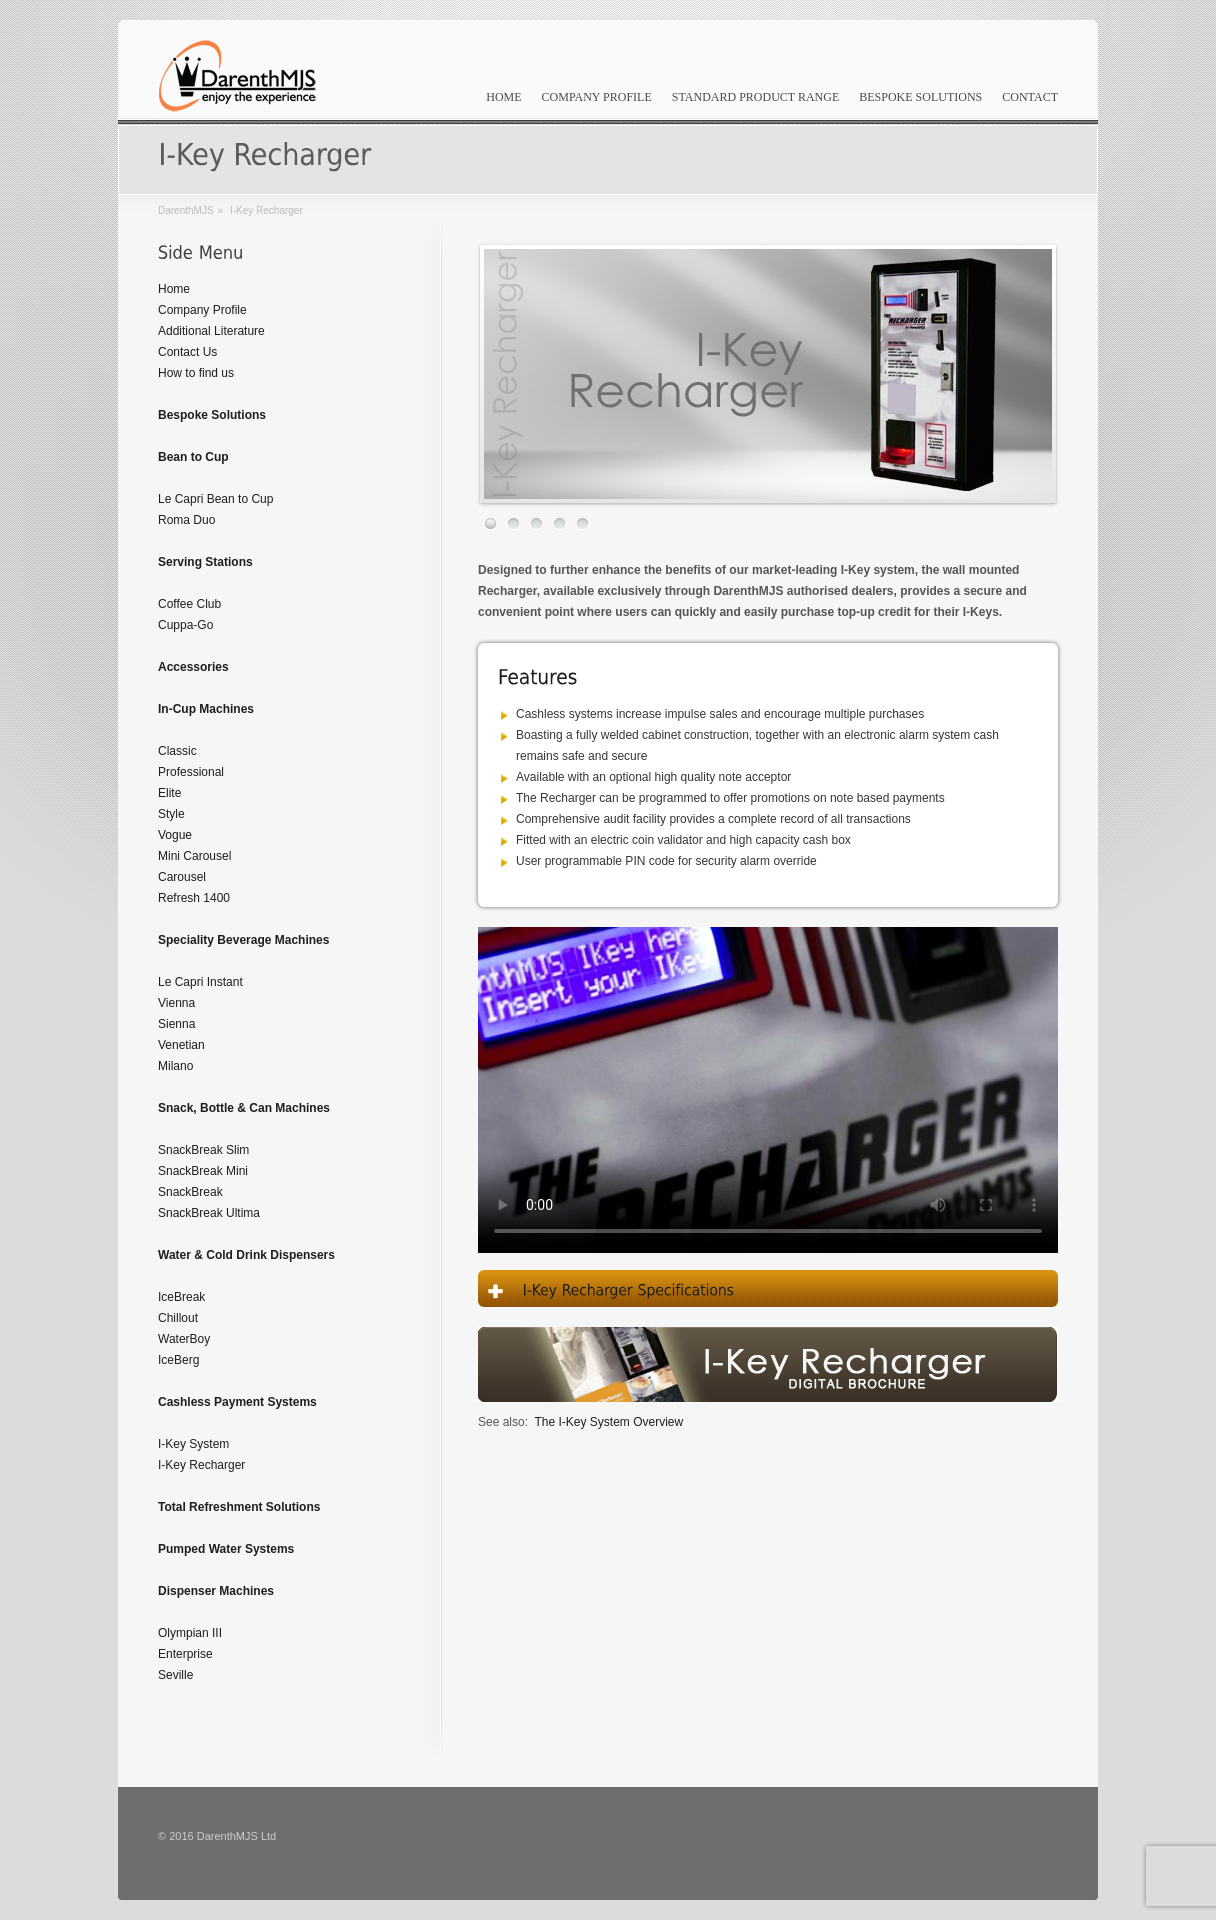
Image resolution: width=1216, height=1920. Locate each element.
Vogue (175, 835)
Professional (191, 772)
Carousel (182, 877)
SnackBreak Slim (203, 1150)
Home (503, 97)
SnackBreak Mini (203, 1171)
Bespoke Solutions (920, 97)
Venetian (181, 1045)
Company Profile (597, 97)
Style (171, 814)
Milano (175, 1066)
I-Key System (193, 1444)
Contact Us (187, 352)
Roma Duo (186, 520)
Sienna (176, 1024)
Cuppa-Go (185, 625)
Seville (175, 1675)
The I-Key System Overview (608, 1422)
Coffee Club (189, 604)
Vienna (176, 1003)
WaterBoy (184, 1339)
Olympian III (190, 1633)
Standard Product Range (756, 97)
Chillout (178, 1318)
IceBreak (181, 1297)
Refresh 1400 (194, 898)
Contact (1030, 97)
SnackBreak (190, 1192)
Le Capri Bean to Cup (215, 499)
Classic (177, 751)
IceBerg (178, 1360)
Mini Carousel (194, 856)
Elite (169, 793)
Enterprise (185, 1654)
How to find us (196, 373)
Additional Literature (211, 331)
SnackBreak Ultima (209, 1213)
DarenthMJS (186, 210)
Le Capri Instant (200, 982)
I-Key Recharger (201, 1465)
